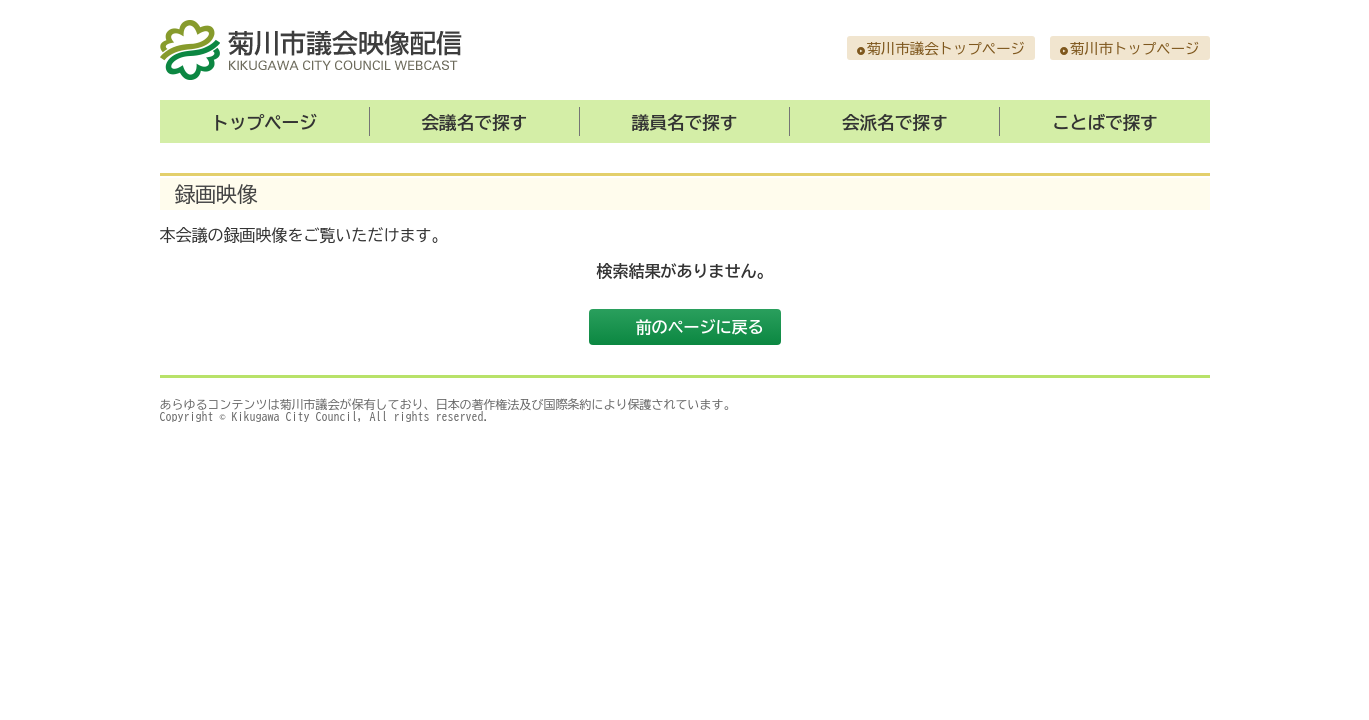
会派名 (895, 122)
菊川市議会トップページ (946, 48)
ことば (1105, 122)
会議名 (475, 122)
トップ (264, 122)
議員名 (685, 122)
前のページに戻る (700, 327)
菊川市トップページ (1135, 48)
